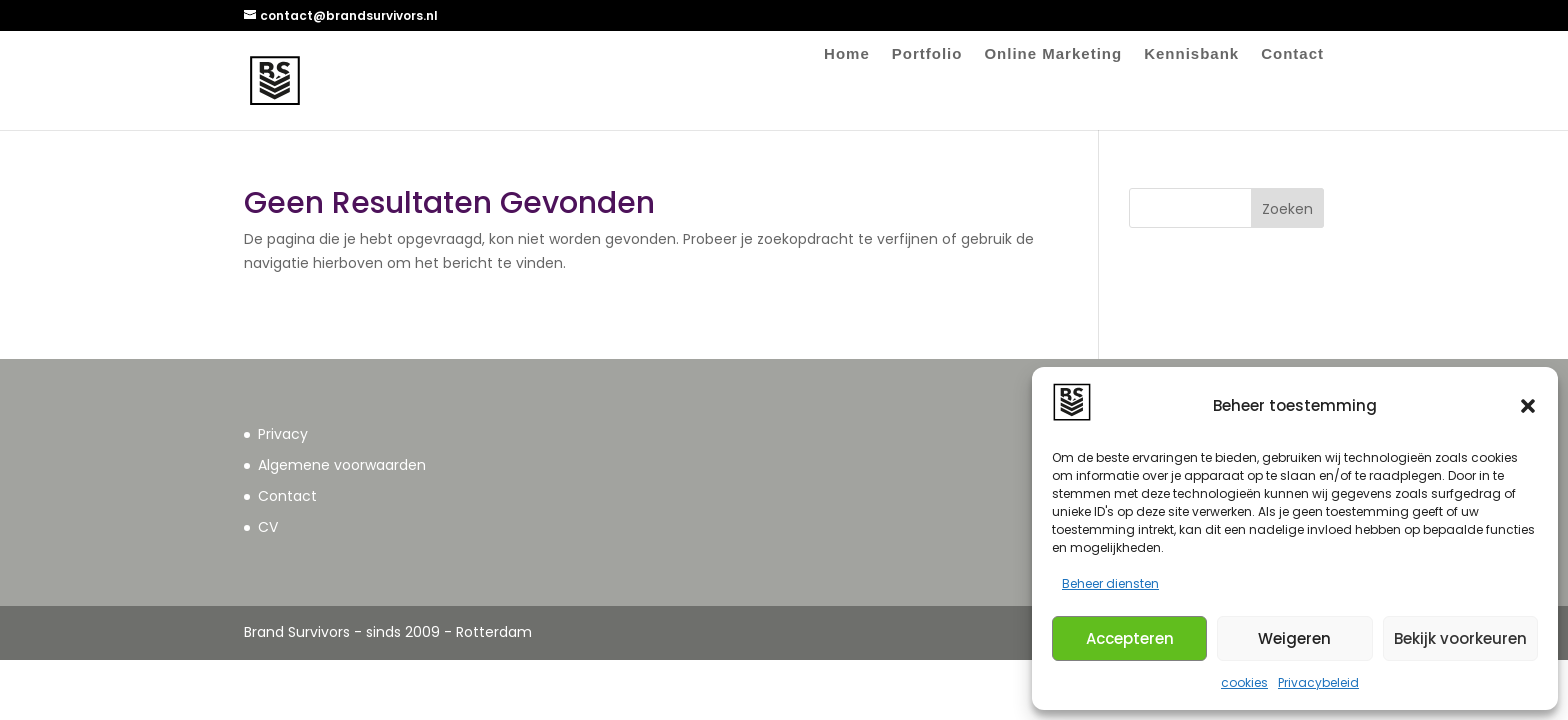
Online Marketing (1053, 54)
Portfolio (927, 54)
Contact (1292, 54)
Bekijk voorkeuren (1460, 638)
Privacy (283, 434)
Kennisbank (1191, 54)
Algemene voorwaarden (342, 465)
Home (847, 54)
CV (268, 527)
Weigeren (1294, 638)
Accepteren (1130, 638)
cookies (1244, 682)
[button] (1528, 406)
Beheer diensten (1110, 583)
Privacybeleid (1318, 682)
